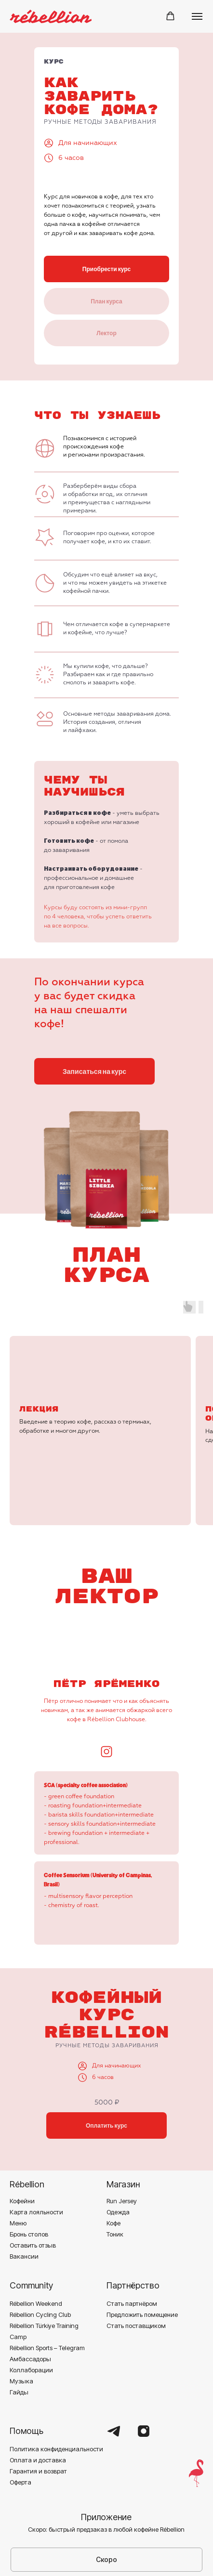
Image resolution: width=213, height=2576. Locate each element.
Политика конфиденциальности (56, 2377)
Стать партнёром (131, 2232)
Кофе (113, 2152)
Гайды (19, 2321)
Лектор (106, 333)
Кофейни (22, 2129)
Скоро (106, 2488)
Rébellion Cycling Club (40, 2243)
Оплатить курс (106, 2054)
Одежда (118, 2140)
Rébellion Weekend (36, 2232)
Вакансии (24, 2185)
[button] (170, 16)
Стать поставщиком (136, 2254)
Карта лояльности (36, 2140)
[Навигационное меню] (197, 16)
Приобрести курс (106, 269)
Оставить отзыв (33, 2174)
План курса (106, 301)
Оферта (20, 2411)
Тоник (114, 2163)
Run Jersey (121, 2129)
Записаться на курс (94, 1071)
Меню (18, 2152)
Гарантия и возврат (38, 2400)
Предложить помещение (142, 2243)
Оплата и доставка (38, 2389)
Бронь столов (29, 2163)
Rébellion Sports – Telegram (47, 2276)
